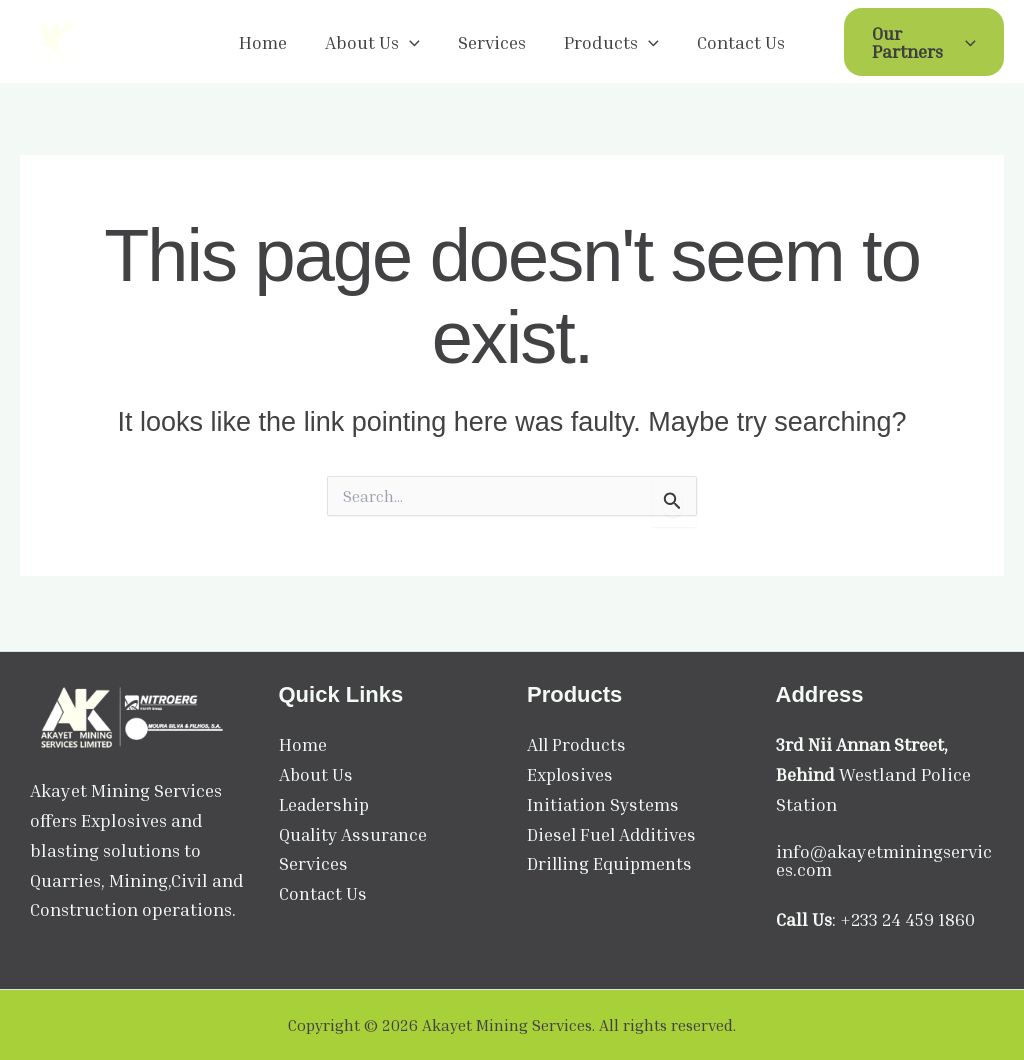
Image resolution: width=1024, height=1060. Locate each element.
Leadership (325, 804)
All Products (577, 744)
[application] (411, 43)
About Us (374, 43)
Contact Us (737, 43)
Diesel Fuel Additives (612, 834)
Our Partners (921, 43)
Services (492, 43)
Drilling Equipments (610, 863)
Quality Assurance (354, 834)
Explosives (570, 774)
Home (267, 43)
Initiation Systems (603, 804)
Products (609, 43)
